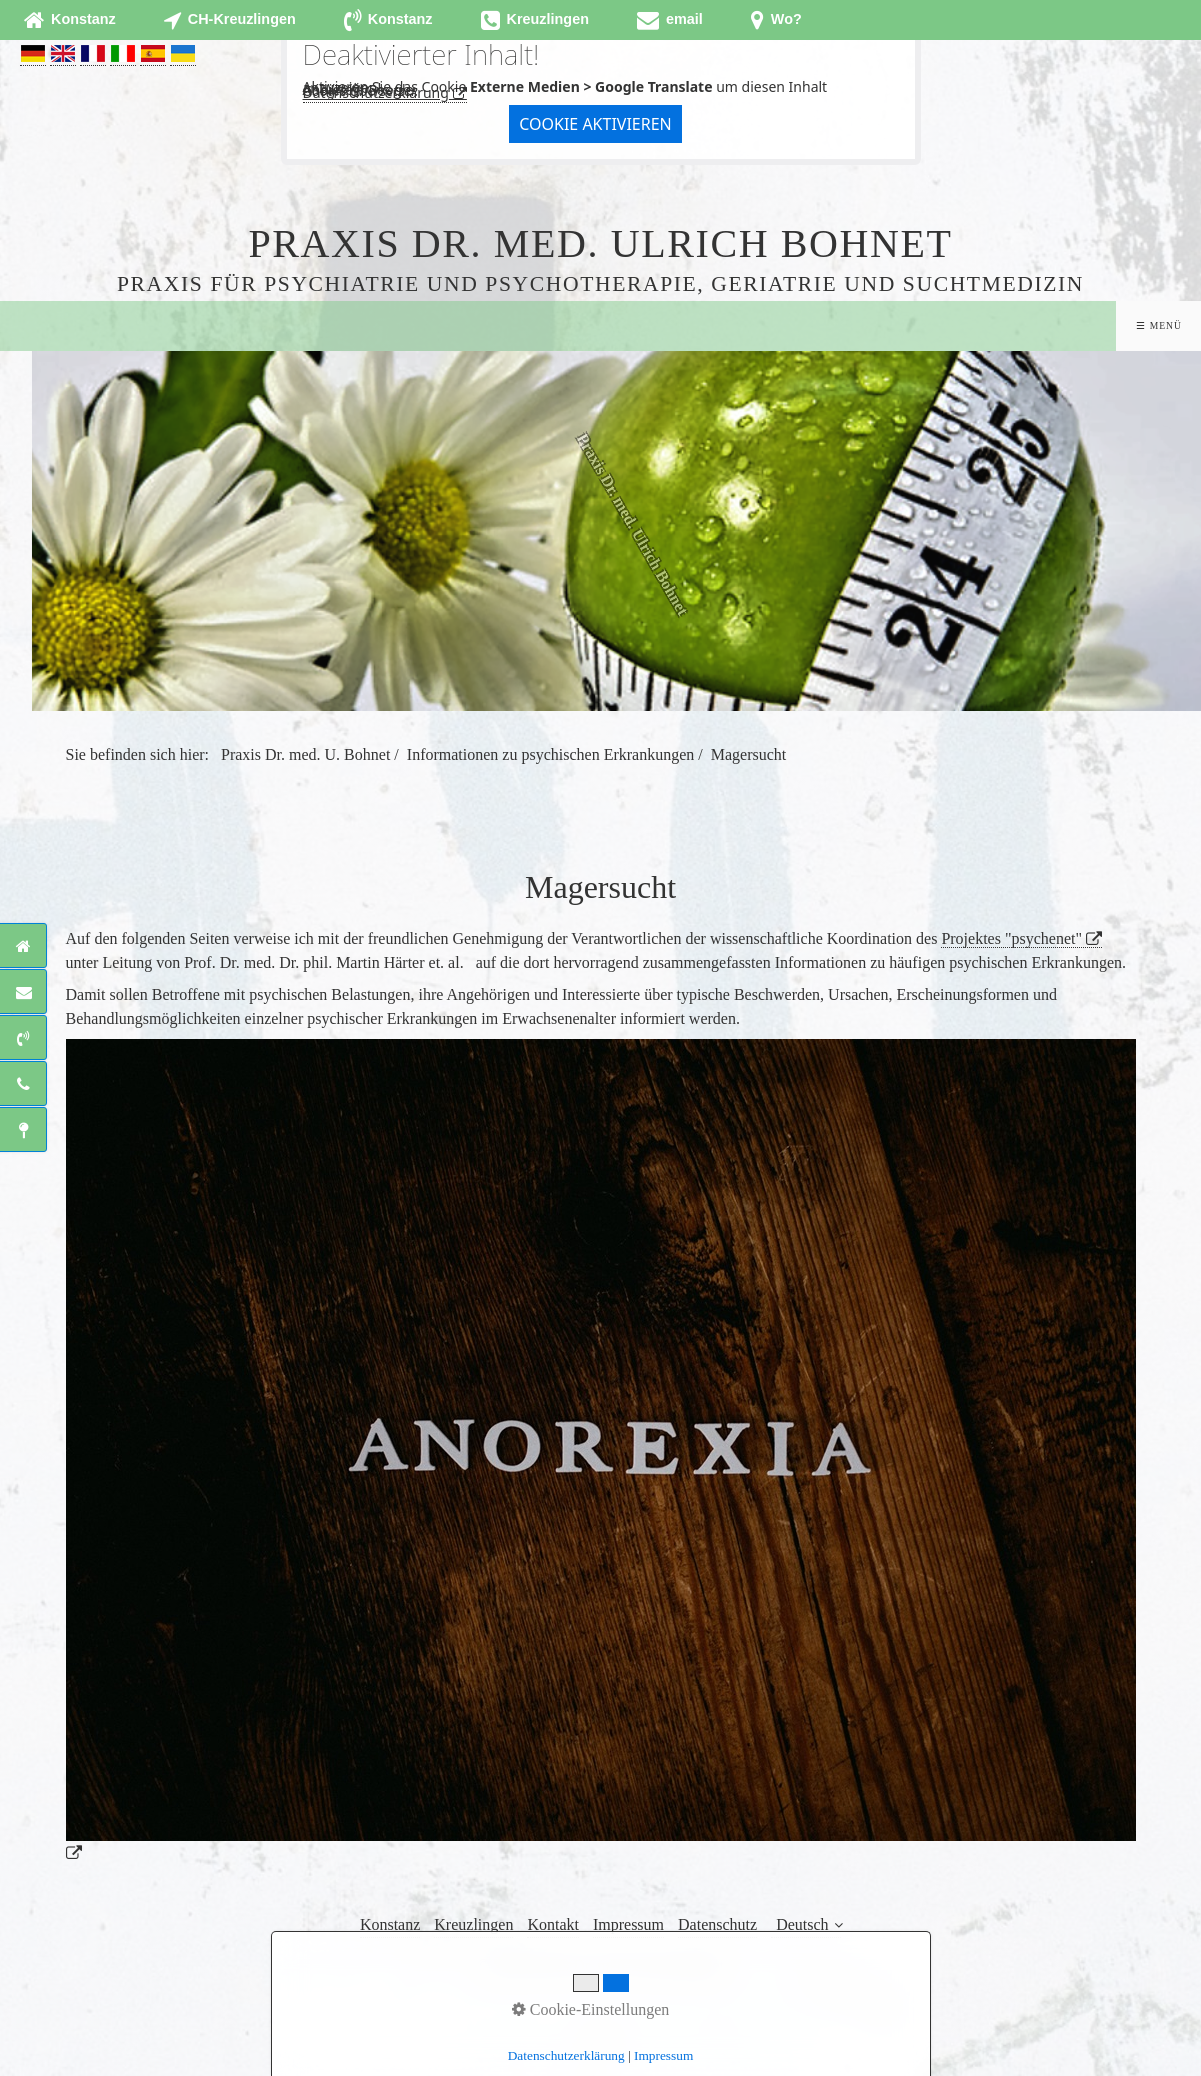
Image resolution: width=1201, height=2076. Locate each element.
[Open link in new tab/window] (670, 20)
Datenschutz (717, 1924)
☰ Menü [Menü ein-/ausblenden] (1158, 325)
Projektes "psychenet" (1011, 938)
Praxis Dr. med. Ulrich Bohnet (600, 243)
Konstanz (390, 1924)
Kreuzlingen (473, 1924)
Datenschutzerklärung (376, 92)
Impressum (628, 1924)
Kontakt (553, 1924)
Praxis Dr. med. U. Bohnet (305, 754)
